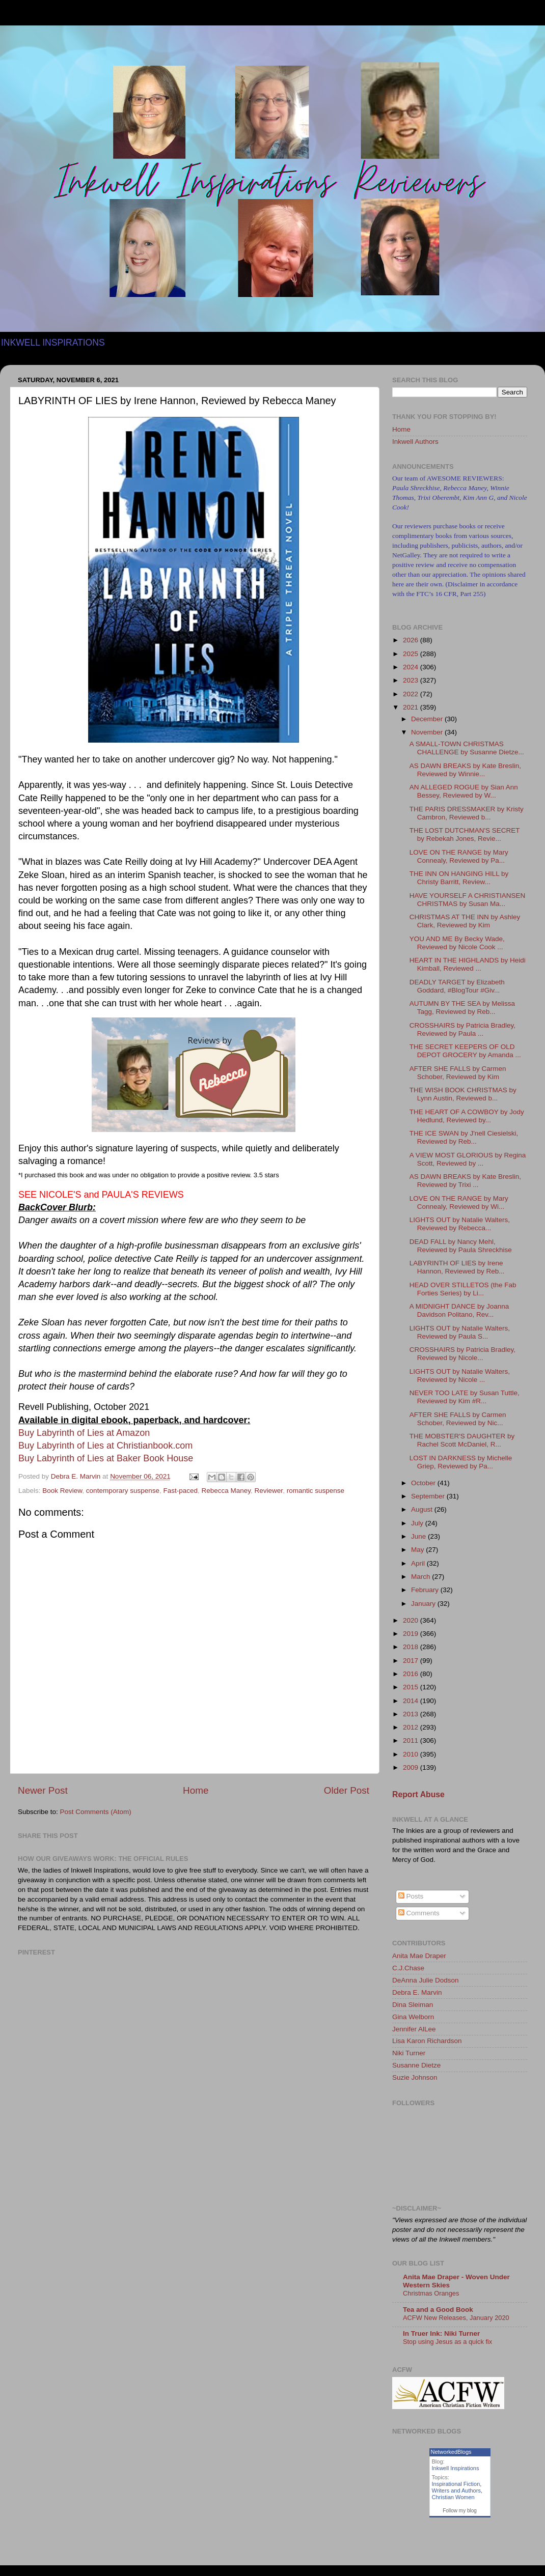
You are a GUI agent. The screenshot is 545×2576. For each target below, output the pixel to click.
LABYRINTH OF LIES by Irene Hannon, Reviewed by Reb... (457, 1267)
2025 (411, 654)
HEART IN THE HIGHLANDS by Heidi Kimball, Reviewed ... (468, 964)
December (428, 719)
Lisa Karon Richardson (427, 2041)
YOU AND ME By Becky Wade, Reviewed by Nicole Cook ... (457, 943)
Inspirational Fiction (456, 2484)
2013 (411, 1714)
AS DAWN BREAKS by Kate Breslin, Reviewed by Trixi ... (465, 1180)
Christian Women (453, 2497)
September (429, 1496)
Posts (411, 1896)
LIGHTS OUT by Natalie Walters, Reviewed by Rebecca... (460, 1224)
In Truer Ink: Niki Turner (441, 2333)
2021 (411, 707)
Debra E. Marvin (417, 1992)
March (421, 1576)
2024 (411, 667)
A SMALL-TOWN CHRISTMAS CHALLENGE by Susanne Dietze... (467, 748)
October (424, 1483)
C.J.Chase (408, 1968)
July (418, 1523)
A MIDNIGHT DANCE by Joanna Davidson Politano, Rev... (459, 1310)
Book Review (62, 1490)
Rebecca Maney (226, 1490)
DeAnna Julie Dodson (425, 1980)
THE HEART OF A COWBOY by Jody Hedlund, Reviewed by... (467, 1116)
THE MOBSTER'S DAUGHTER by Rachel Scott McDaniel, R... (462, 1440)
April (419, 1563)
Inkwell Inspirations (455, 2468)
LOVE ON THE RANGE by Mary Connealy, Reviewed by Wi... (459, 1202)
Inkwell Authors (415, 441)
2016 (411, 1674)
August (422, 1509)
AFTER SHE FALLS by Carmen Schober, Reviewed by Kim (458, 1073)
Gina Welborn (413, 2017)
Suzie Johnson (415, 2077)
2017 (411, 1660)
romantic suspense (315, 1490)
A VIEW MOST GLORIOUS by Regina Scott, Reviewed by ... (468, 1159)
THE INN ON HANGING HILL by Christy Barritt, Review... (459, 878)
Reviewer (269, 1490)
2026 (411, 640)
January (424, 1603)
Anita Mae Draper (419, 1956)
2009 (411, 1767)
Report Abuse (418, 1794)
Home (195, 1790)
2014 (411, 1701)
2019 (411, 1633)
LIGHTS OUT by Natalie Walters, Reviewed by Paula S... (460, 1332)
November (428, 732)
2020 (411, 1620)
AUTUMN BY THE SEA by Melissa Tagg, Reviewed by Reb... (462, 1007)
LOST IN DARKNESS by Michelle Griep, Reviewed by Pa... (461, 1462)
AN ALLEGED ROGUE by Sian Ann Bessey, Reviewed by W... (464, 791)
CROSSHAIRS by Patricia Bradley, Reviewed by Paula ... (462, 1029)
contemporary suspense (122, 1490)
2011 (411, 1740)
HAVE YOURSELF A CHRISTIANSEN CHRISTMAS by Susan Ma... (468, 900)
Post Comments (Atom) (95, 1812)
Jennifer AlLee (414, 2029)
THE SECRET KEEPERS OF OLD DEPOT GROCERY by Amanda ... (465, 1051)
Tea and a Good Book (438, 2309)
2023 (411, 680)
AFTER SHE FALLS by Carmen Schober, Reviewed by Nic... (458, 1419)
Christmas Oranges (431, 2293)
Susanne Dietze (416, 2065)
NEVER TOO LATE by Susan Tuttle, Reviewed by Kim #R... (465, 1397)
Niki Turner (408, 2053)
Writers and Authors (456, 2490)
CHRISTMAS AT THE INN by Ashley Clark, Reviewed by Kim (465, 921)
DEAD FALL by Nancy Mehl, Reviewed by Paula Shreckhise (461, 1246)
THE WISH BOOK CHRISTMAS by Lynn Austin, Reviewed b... (463, 1094)
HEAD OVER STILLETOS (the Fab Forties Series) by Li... (463, 1289)
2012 (411, 1727)
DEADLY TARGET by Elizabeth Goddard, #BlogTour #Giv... (457, 986)
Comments (419, 1913)
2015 (411, 1687)
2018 (411, 1647)
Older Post (346, 1790)
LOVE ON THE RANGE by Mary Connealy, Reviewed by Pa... (459, 856)
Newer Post (43, 1790)
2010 (411, 1754)
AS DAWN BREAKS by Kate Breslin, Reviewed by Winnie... (465, 770)
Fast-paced (180, 1490)
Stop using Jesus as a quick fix (447, 2341)
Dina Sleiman (412, 2004)
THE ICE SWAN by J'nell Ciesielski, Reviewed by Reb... (464, 1137)
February (426, 1590)
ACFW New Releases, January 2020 (456, 2318)
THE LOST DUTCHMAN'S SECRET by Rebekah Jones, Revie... (465, 834)
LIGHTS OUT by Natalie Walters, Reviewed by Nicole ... (460, 1375)
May (418, 1549)
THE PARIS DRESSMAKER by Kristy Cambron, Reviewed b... (467, 813)
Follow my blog (460, 2510)
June (419, 1536)
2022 (411, 694)
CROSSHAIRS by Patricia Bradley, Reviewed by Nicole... (462, 1354)
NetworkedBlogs (451, 2452)
